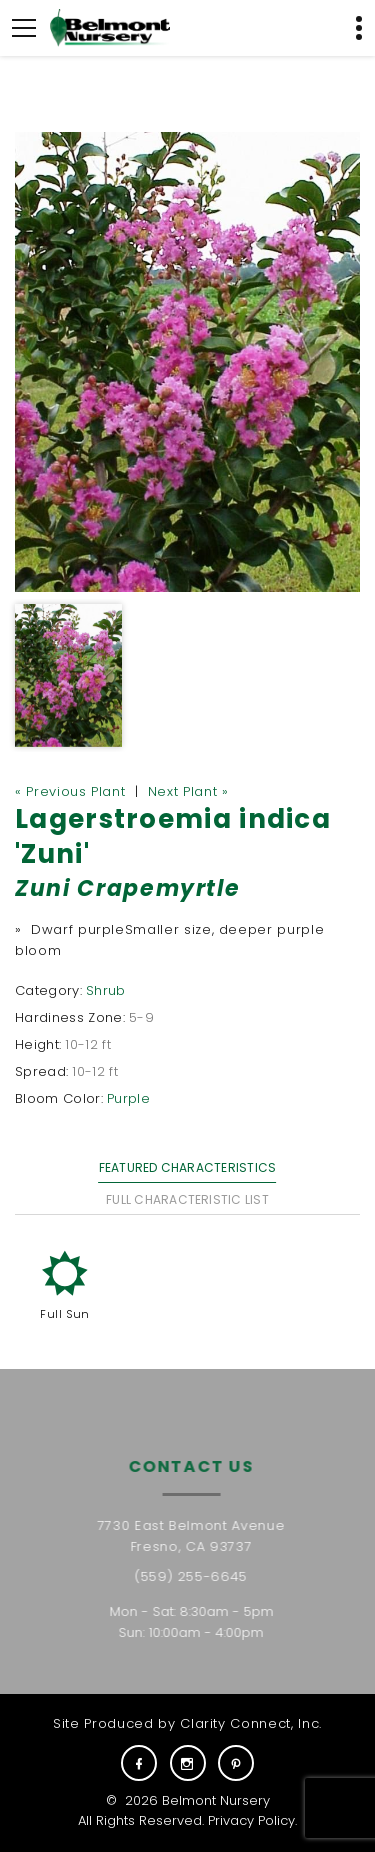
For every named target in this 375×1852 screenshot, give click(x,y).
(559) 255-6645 (197, 1576)
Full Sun (65, 1314)
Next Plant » (188, 791)
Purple (128, 1098)
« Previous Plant (70, 791)
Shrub (106, 990)
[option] (187, 362)
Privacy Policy (251, 1820)
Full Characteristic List (187, 1199)
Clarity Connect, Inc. (251, 1723)
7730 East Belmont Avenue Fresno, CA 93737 (198, 1536)
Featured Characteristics (188, 1167)
